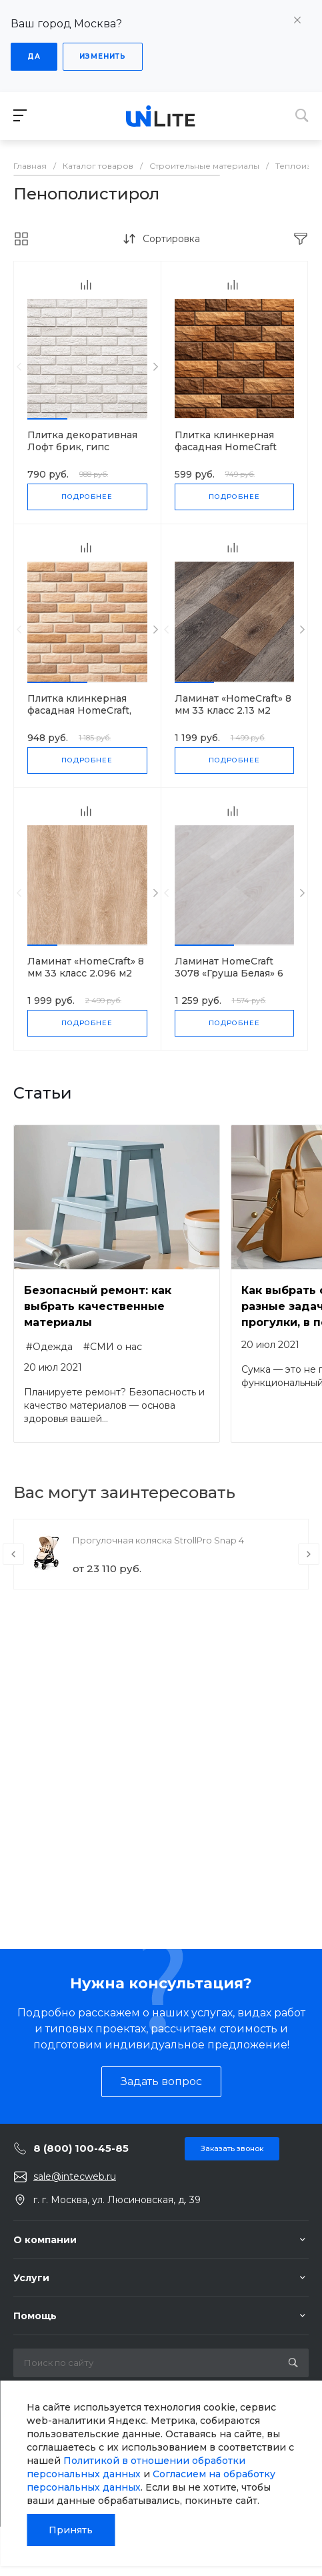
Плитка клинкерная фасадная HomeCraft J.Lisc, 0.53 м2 (226, 447)
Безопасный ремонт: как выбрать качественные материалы (97, 1306)
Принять (71, 2530)
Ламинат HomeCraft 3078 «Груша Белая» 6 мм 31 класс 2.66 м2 (229, 973)
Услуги (31, 2278)
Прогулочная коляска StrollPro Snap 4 (158, 1540)
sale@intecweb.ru (74, 2176)
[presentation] (19, 367)
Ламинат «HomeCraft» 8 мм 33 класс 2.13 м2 (233, 704)
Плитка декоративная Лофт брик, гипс (82, 441)
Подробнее (87, 496)
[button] (47, 419)
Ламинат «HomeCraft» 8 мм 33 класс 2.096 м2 (85, 967)
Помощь (35, 2316)
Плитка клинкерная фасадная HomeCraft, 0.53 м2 (79, 710)
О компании (45, 2240)
